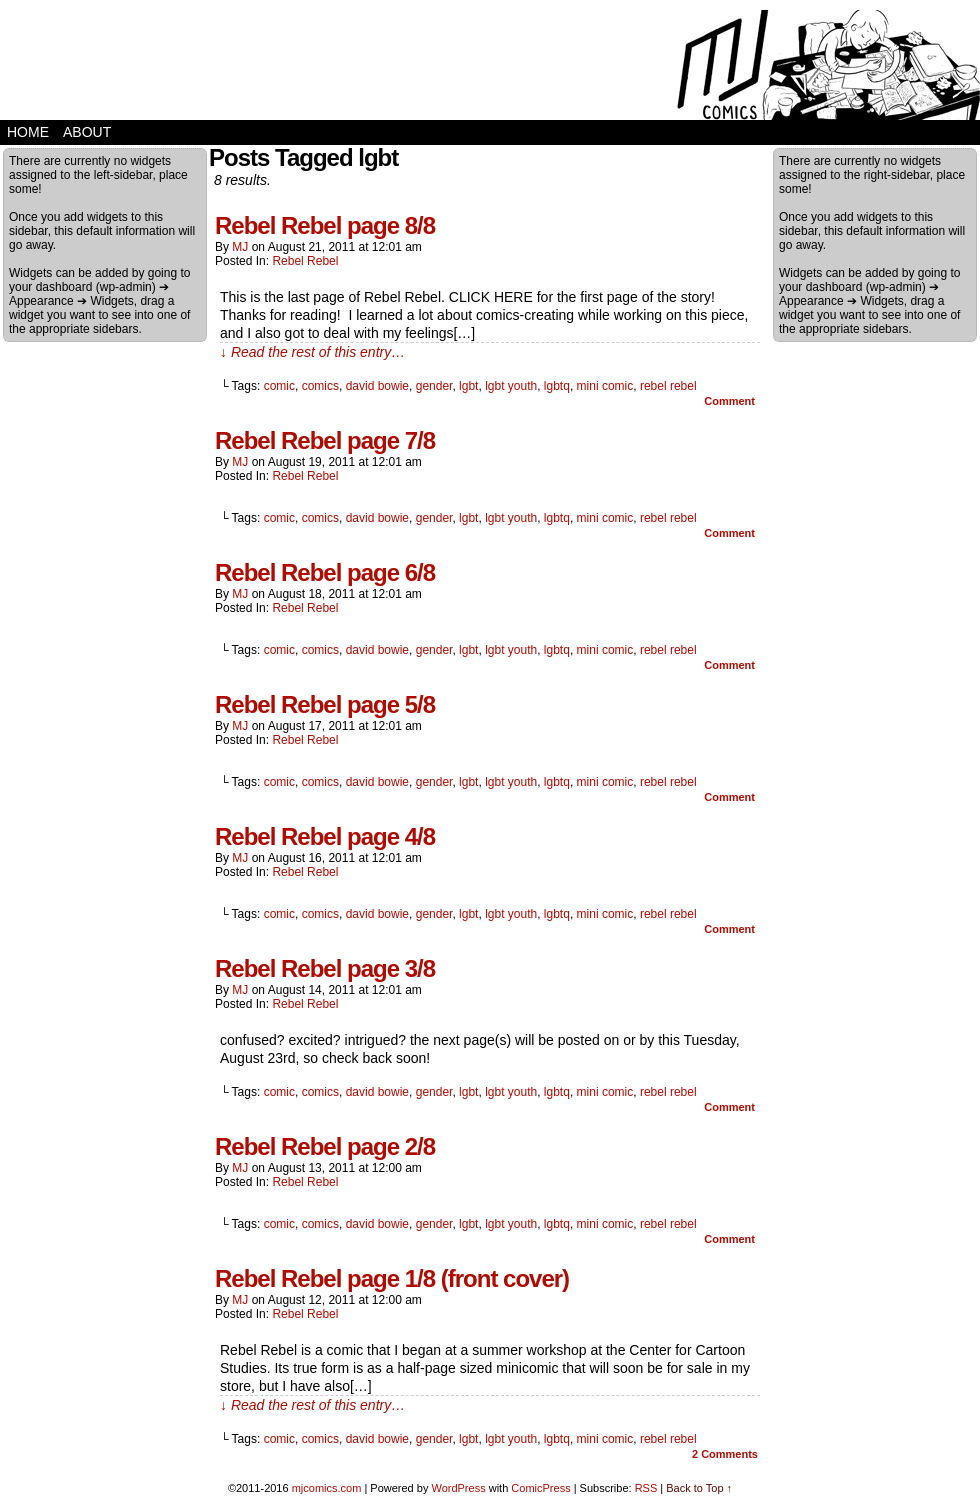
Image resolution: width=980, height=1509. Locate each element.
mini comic (605, 386)
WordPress (458, 1488)
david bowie (377, 386)
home (28, 132)
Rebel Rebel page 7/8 (325, 440)
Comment (729, 401)
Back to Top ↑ (699, 1488)
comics (320, 386)
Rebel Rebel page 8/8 (325, 225)
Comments (725, 1454)
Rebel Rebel (305, 261)
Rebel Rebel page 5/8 (325, 704)
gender (434, 386)
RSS (646, 1488)
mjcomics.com (327, 1488)
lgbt (468, 386)
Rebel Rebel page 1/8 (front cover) (392, 1278)
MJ (240, 247)
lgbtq (557, 386)
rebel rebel (668, 386)
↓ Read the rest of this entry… (312, 352)
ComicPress (540, 1488)
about (87, 132)
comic (279, 386)
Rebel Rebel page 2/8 (325, 1146)
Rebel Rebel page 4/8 (325, 836)
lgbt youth (511, 386)
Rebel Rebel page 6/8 (325, 572)
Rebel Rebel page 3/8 (325, 968)
